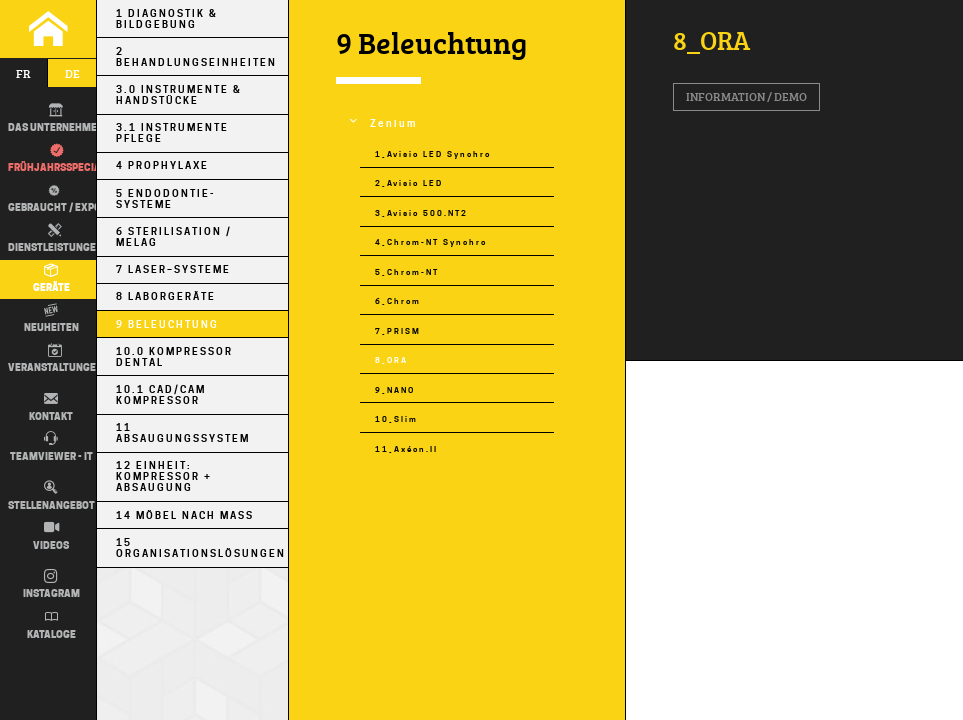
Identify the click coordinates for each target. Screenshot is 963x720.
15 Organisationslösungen (201, 548)
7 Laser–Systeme (173, 269)
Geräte (51, 279)
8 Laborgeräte (166, 296)
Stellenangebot (51, 496)
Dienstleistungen (55, 239)
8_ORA (391, 360)
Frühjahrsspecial (57, 159)
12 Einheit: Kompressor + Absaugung (164, 476)
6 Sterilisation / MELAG (174, 237)
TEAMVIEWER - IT (51, 447)
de (72, 73)
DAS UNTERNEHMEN (56, 119)
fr (23, 73)
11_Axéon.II (406, 449)
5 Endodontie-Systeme (165, 199)
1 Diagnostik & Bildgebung (167, 19)
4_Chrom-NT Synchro (431, 242)
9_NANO (395, 390)
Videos (51, 536)
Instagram (51, 585)
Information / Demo (746, 96)
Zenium (393, 123)
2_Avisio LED (409, 183)
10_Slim (396, 419)
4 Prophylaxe (162, 165)
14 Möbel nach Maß (185, 515)
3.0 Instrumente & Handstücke (179, 95)
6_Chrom (398, 301)
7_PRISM (398, 331)
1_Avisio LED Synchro (433, 154)
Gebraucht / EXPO (51, 197)
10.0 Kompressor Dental (174, 357)
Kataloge (51, 625)
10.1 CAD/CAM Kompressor (161, 395)
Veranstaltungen (55, 359)
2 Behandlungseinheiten (196, 57)
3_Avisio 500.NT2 (421, 213)
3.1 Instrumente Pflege (172, 133)
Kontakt (51, 407)
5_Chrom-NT (407, 272)
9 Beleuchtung (167, 324)
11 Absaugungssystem (183, 433)
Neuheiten (51, 319)
